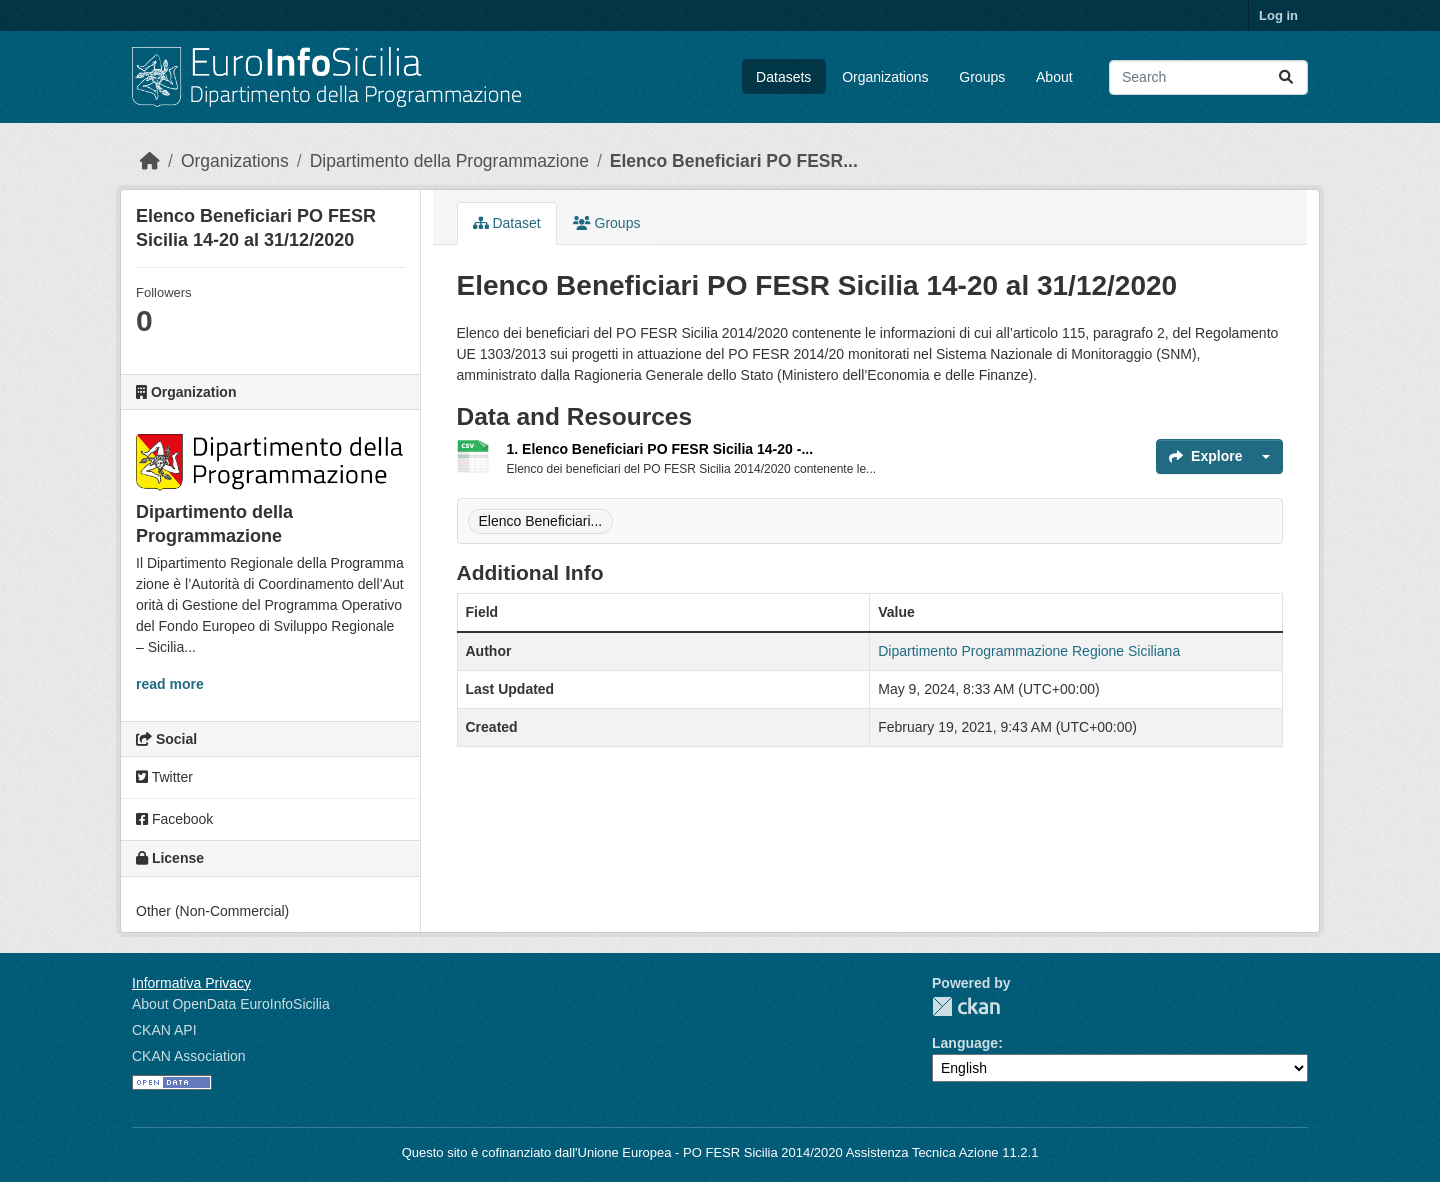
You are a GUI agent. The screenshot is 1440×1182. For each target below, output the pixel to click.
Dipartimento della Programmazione (449, 161)
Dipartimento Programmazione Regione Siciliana (1029, 651)
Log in (1278, 15)
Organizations (885, 77)
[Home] (150, 161)
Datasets (783, 77)
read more (170, 684)
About (1054, 77)
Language (965, 1043)
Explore (1205, 456)
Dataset (507, 223)
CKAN (966, 1006)
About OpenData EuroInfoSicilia (231, 1004)
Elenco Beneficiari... (541, 521)
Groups (982, 77)
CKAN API (164, 1030)
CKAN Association (189, 1056)
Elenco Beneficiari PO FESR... (734, 161)
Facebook (174, 819)
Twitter (164, 777)
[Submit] (1286, 77)
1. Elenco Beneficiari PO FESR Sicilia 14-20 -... (660, 449)
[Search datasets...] (1208, 77)
